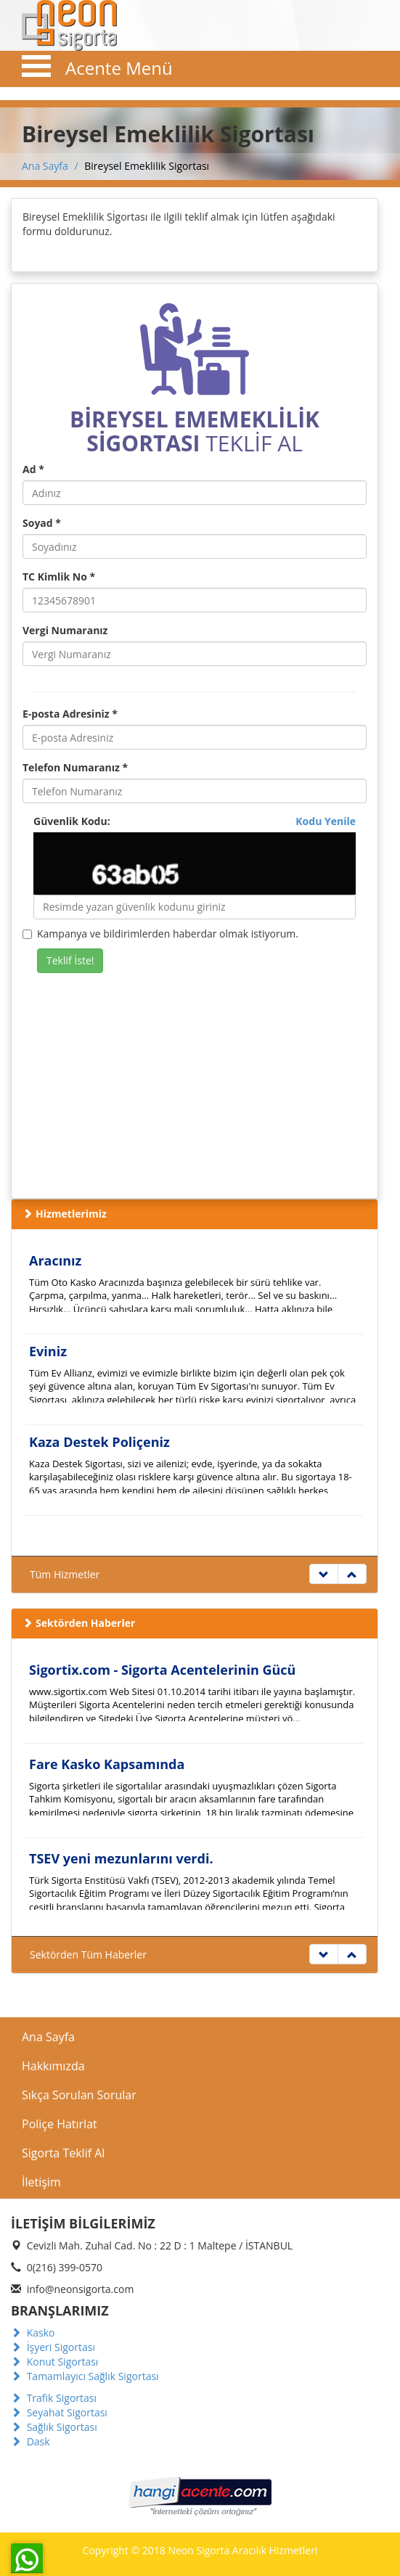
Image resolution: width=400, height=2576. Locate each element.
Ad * (33, 469)
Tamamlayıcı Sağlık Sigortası (85, 2376)
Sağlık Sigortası (54, 2427)
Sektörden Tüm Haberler (88, 1954)
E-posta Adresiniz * (70, 714)
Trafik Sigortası (54, 2398)
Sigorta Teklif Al (63, 2153)
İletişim (41, 2182)
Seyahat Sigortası (59, 2412)
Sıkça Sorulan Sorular (79, 2095)
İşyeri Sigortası (53, 2347)
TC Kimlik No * (59, 576)
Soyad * (42, 523)
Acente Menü (119, 68)
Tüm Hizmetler (64, 1574)
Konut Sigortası (54, 2361)
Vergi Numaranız (65, 630)
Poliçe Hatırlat (59, 2124)
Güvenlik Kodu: (194, 821)
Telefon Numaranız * (75, 767)
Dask (30, 2441)
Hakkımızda (53, 2066)
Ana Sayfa (45, 166)
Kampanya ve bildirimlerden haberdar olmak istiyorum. (160, 933)
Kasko (32, 2332)
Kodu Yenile (325, 821)
